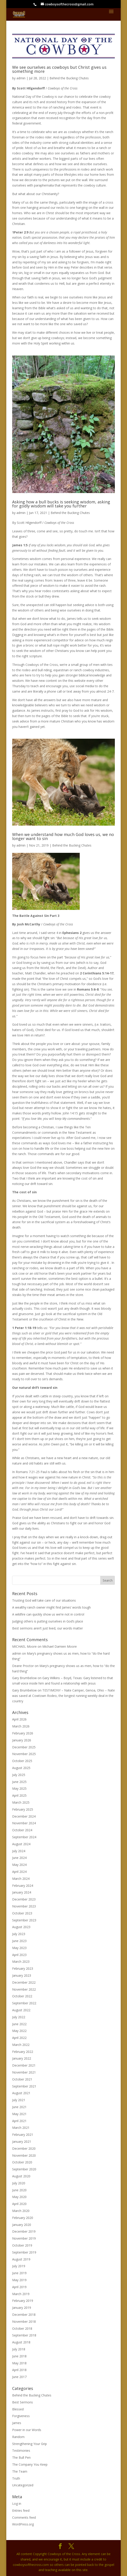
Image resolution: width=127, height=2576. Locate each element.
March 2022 (20, 2045)
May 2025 (19, 1788)
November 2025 (24, 1754)
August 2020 (21, 2176)
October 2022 (22, 1996)
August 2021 (21, 2093)
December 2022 (24, 1982)
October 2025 (22, 1761)
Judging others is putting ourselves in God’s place (47, 1621)
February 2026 (22, 1733)
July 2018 (18, 2349)
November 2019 (24, 2238)
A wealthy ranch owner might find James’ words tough (51, 1607)
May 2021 (19, 2114)
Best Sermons (22, 2402)
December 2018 (24, 2314)
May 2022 (19, 2031)
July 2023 (18, 1934)
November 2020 (24, 2155)
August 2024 (21, 1844)
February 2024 (22, 1885)
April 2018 (19, 2370)
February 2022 (22, 2051)
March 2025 (20, 1802)
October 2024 (22, 1830)
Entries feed (20, 2510)
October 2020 (22, 2162)
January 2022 (21, 2058)
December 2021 (24, 2065)
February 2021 (22, 2134)
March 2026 (20, 1726)
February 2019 (22, 2300)
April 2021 (19, 2121)
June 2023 (19, 1941)
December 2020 (24, 2148)
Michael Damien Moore (59, 1646)
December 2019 (24, 2231)
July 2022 (18, 2017)
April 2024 (19, 1871)
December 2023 (24, 1899)
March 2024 (20, 1878)
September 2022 (24, 2003)
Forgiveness (21, 2416)
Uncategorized (22, 2485)
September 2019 (24, 2252)
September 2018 (24, 2335)
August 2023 (21, 1927)
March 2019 (20, 2294)
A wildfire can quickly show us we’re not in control (48, 1614)
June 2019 (19, 2273)
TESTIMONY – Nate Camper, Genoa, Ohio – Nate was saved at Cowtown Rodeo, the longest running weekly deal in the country (63, 1695)
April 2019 (19, 2287)
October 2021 (22, 2079)
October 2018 (22, 2328)
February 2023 (22, 1968)
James (16, 2423)
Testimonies (21, 2450)
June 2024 (19, 1858)
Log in (16, 2503)
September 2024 (24, 1837)
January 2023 (21, 1975)
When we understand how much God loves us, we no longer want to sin (63, 836)
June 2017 (19, 2377)
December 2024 (24, 1816)
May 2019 (19, 2280)
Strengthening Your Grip (29, 2444)
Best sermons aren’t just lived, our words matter (47, 1628)
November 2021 (24, 2072)
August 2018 (21, 2342)
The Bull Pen (21, 2457)
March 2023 (20, 1961)
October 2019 (22, 2245)
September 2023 (24, 1920)
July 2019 (18, 2266)
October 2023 (22, 1913)
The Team (19, 2471)
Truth (16, 2478)
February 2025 (22, 1809)
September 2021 (24, 2086)
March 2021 (20, 2127)
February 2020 (22, 2218)
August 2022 (21, 2010)
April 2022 (19, 2038)
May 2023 (19, 1948)
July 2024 (18, 1851)
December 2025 (24, 1747)
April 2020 (19, 2204)
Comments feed (24, 2517)
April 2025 (19, 1795)
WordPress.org (23, 2524)
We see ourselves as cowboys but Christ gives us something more (59, 69)
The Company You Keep (30, 2464)
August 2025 (21, 1768)
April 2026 (19, 1719)
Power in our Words (26, 2430)
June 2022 (19, 2024)
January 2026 (21, 1740)
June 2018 (19, 2356)
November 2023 (24, 1906)
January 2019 (21, 2307)
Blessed (18, 2409)
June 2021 (19, 2107)
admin (20, 78)
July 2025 (18, 1775)
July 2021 (18, 2100)
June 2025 (19, 1782)
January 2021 (21, 2141)
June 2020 (19, 2190)
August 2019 (21, 2259)
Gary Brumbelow (24, 1678)
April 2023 (19, 1955)
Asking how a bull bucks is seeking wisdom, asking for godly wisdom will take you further (61, 504)
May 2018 (19, 2363)
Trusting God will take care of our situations (44, 1600)
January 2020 (21, 2225)
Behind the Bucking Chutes (69, 78)
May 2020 (19, 2197)
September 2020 (24, 2169)
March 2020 (20, 2211)
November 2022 (24, 1989)
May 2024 (19, 1865)
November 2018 (24, 2321)
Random (18, 2437)
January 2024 (21, 1892)
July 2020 (18, 2183)
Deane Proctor (23, 1666)
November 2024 (24, 1823)
